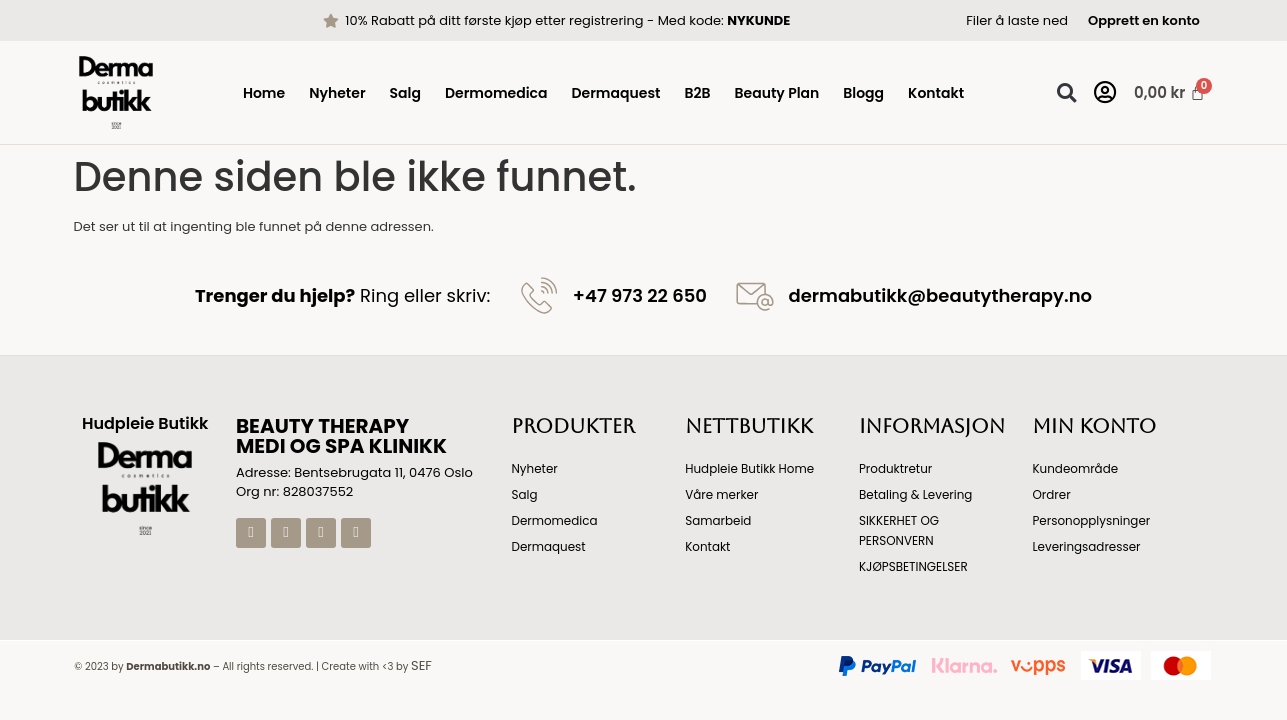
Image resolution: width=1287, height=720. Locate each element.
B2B (697, 93)
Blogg (863, 93)
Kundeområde (1075, 468)
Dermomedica (496, 93)
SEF (421, 665)
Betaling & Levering (916, 494)
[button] (1066, 92)
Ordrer (1051, 494)
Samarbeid (718, 520)
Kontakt (936, 93)
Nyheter (337, 93)
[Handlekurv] (1160, 92)
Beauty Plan (777, 93)
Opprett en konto (1144, 20)
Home (264, 93)
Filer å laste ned (1017, 20)
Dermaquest (616, 93)
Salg (405, 93)
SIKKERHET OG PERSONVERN (899, 530)
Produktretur (896, 468)
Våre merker (722, 494)
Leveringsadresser (1086, 546)
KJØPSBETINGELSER (914, 566)
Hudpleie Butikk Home (750, 468)
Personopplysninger (1091, 520)
